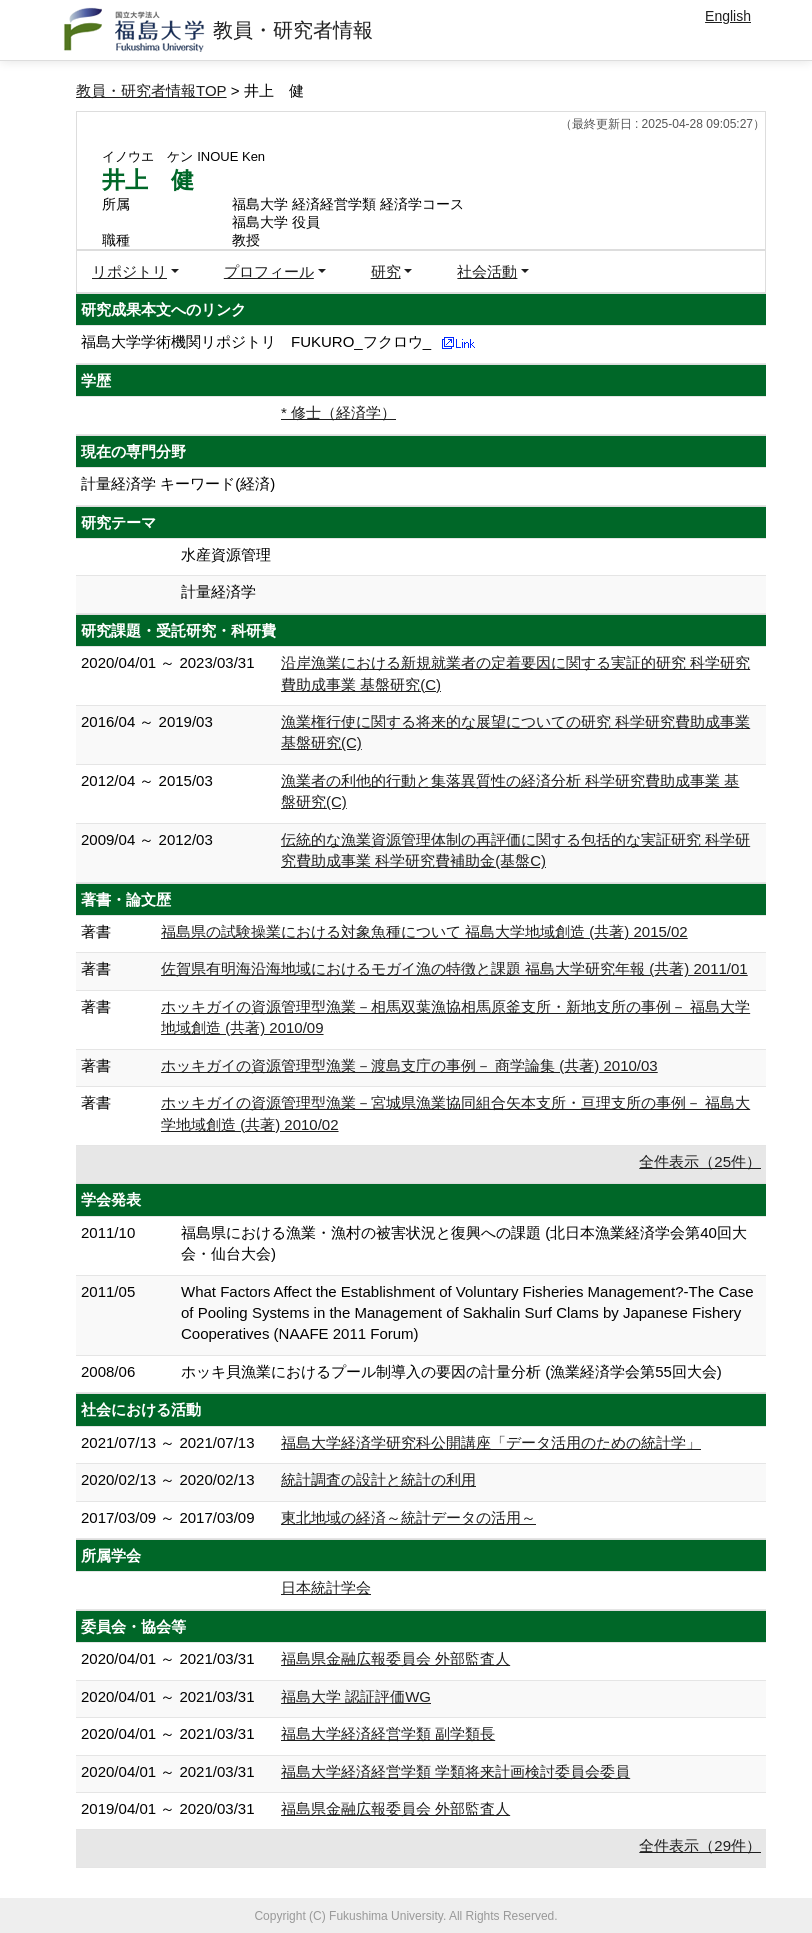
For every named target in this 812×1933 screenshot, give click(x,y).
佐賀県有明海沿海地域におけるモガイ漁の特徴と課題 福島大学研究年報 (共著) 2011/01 (454, 968)
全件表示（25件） (700, 1161)
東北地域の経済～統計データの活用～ (408, 1517)
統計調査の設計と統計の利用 (378, 1479)
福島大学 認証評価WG (356, 1696)
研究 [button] (386, 271)
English (728, 16)
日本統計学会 (326, 1587)
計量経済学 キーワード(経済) (178, 483)
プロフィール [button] (269, 271)
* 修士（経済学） (338, 412)
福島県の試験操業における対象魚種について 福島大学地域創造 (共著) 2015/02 (424, 931)
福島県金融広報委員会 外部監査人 (395, 1658)
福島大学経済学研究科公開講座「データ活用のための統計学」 (491, 1442)
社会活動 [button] (487, 271)
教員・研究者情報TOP (151, 90)
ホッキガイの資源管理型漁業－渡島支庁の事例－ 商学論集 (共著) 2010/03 (409, 1065)
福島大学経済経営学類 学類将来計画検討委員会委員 (455, 1771)
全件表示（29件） (700, 1845)
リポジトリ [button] (129, 271)
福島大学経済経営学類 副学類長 (388, 1733)
